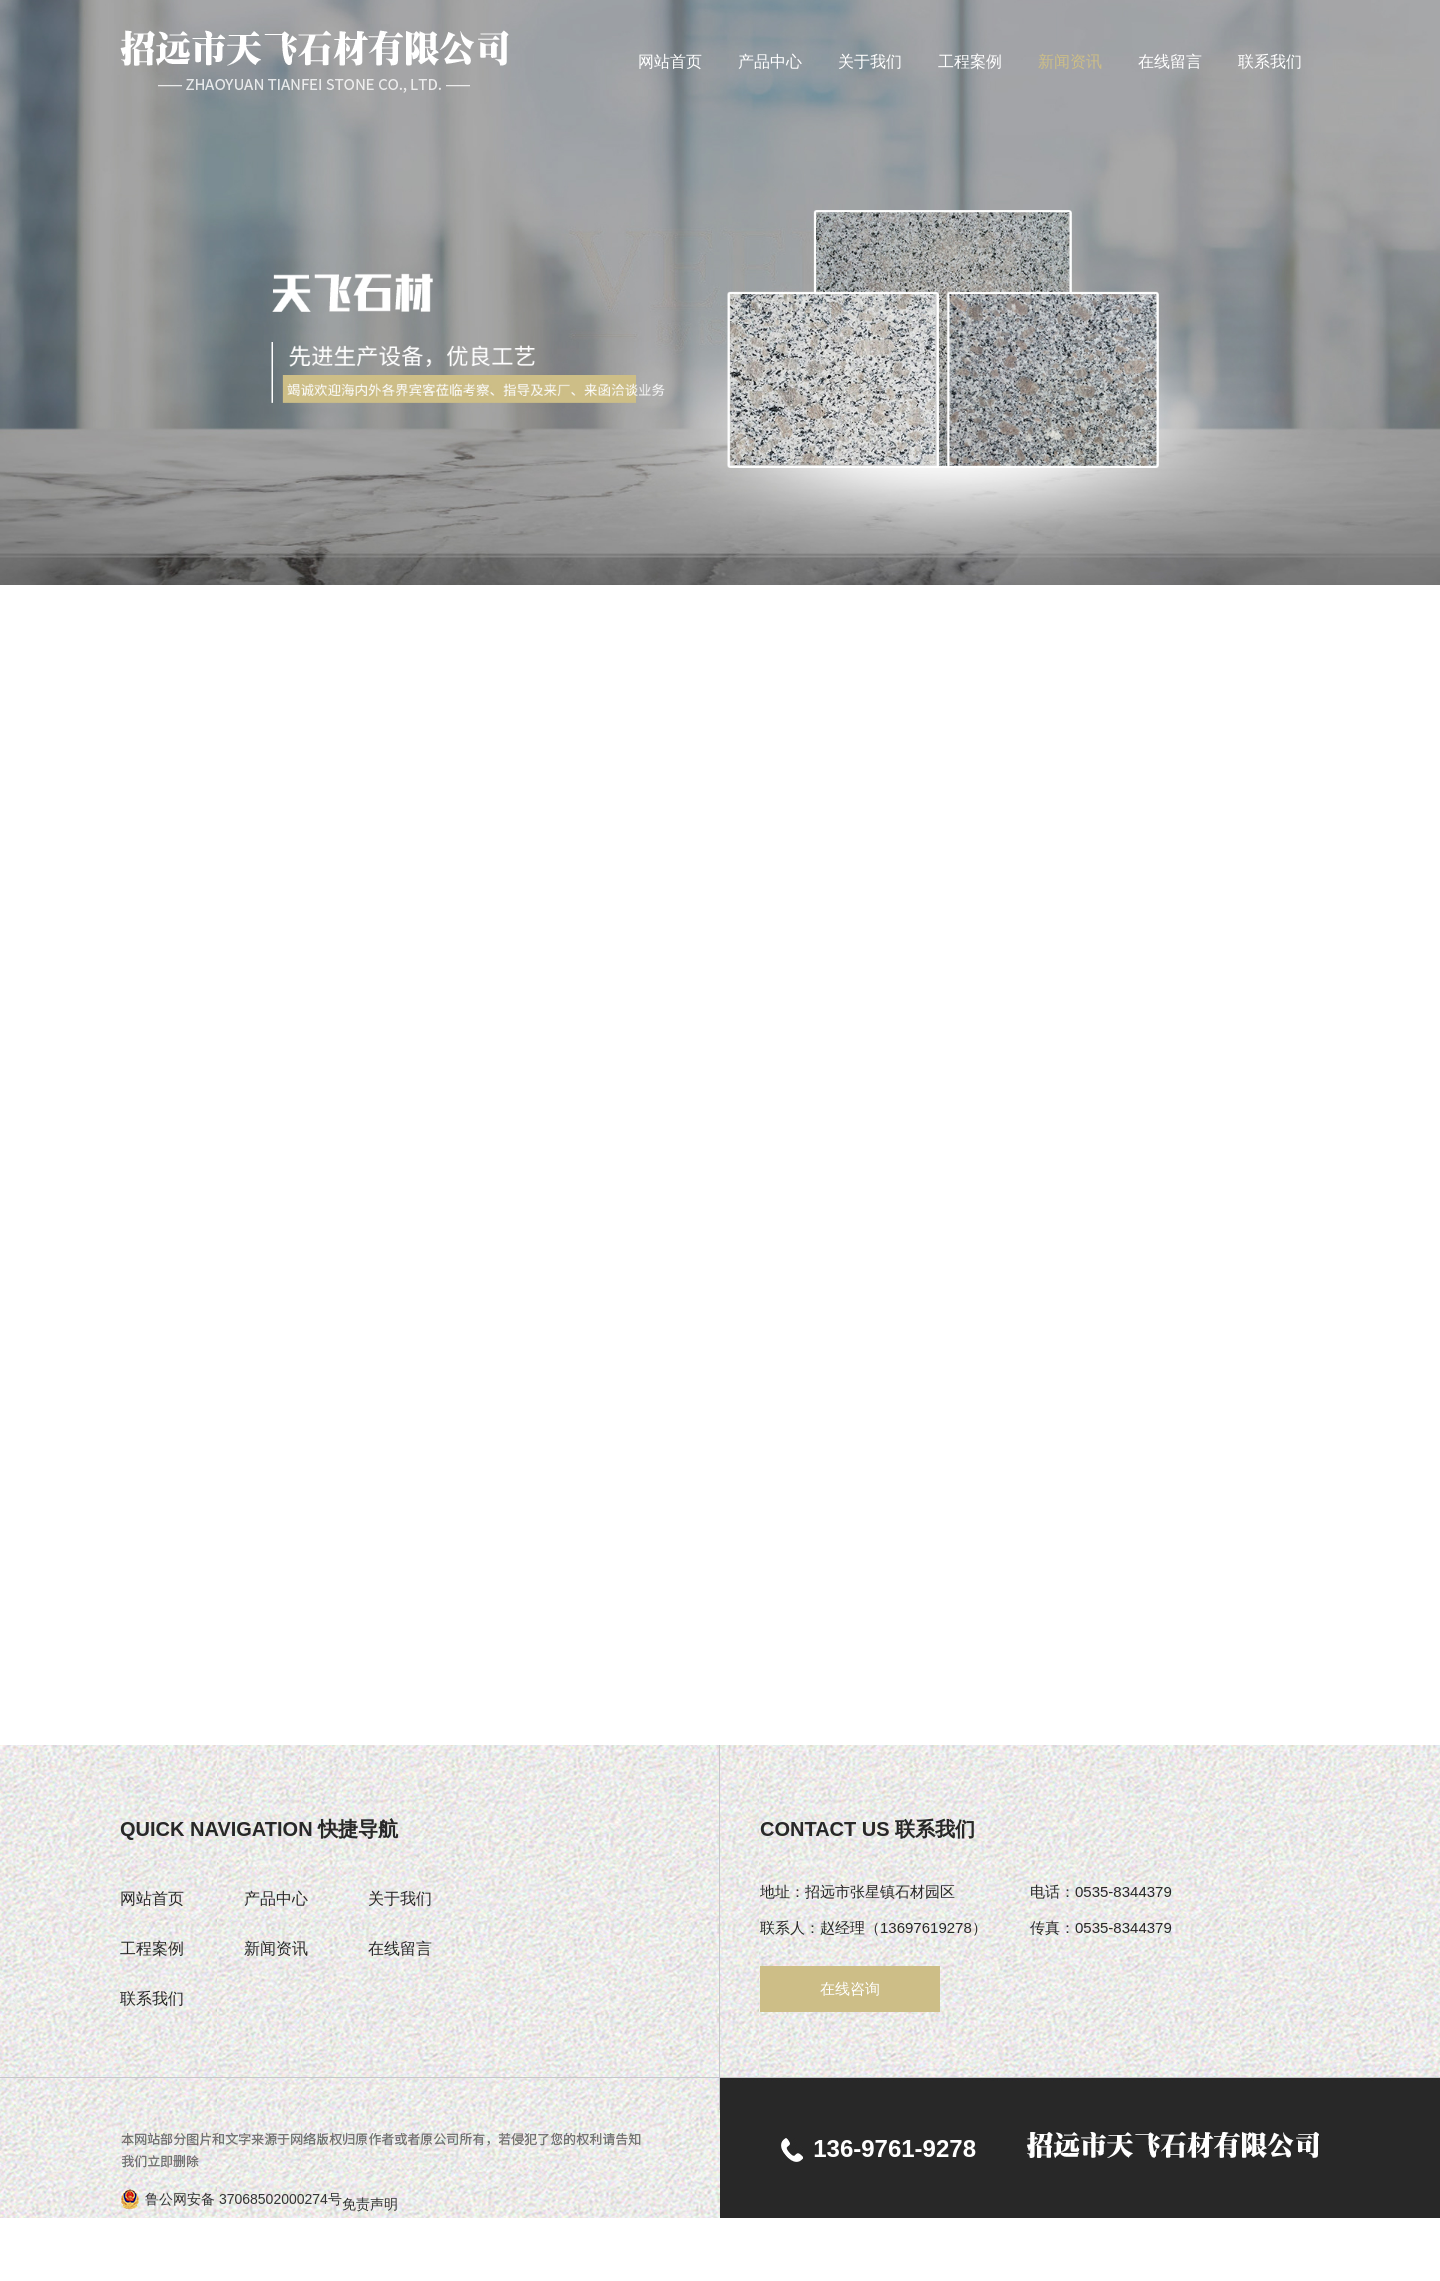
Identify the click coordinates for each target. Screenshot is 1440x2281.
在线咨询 (850, 1988)
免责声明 (370, 2204)
